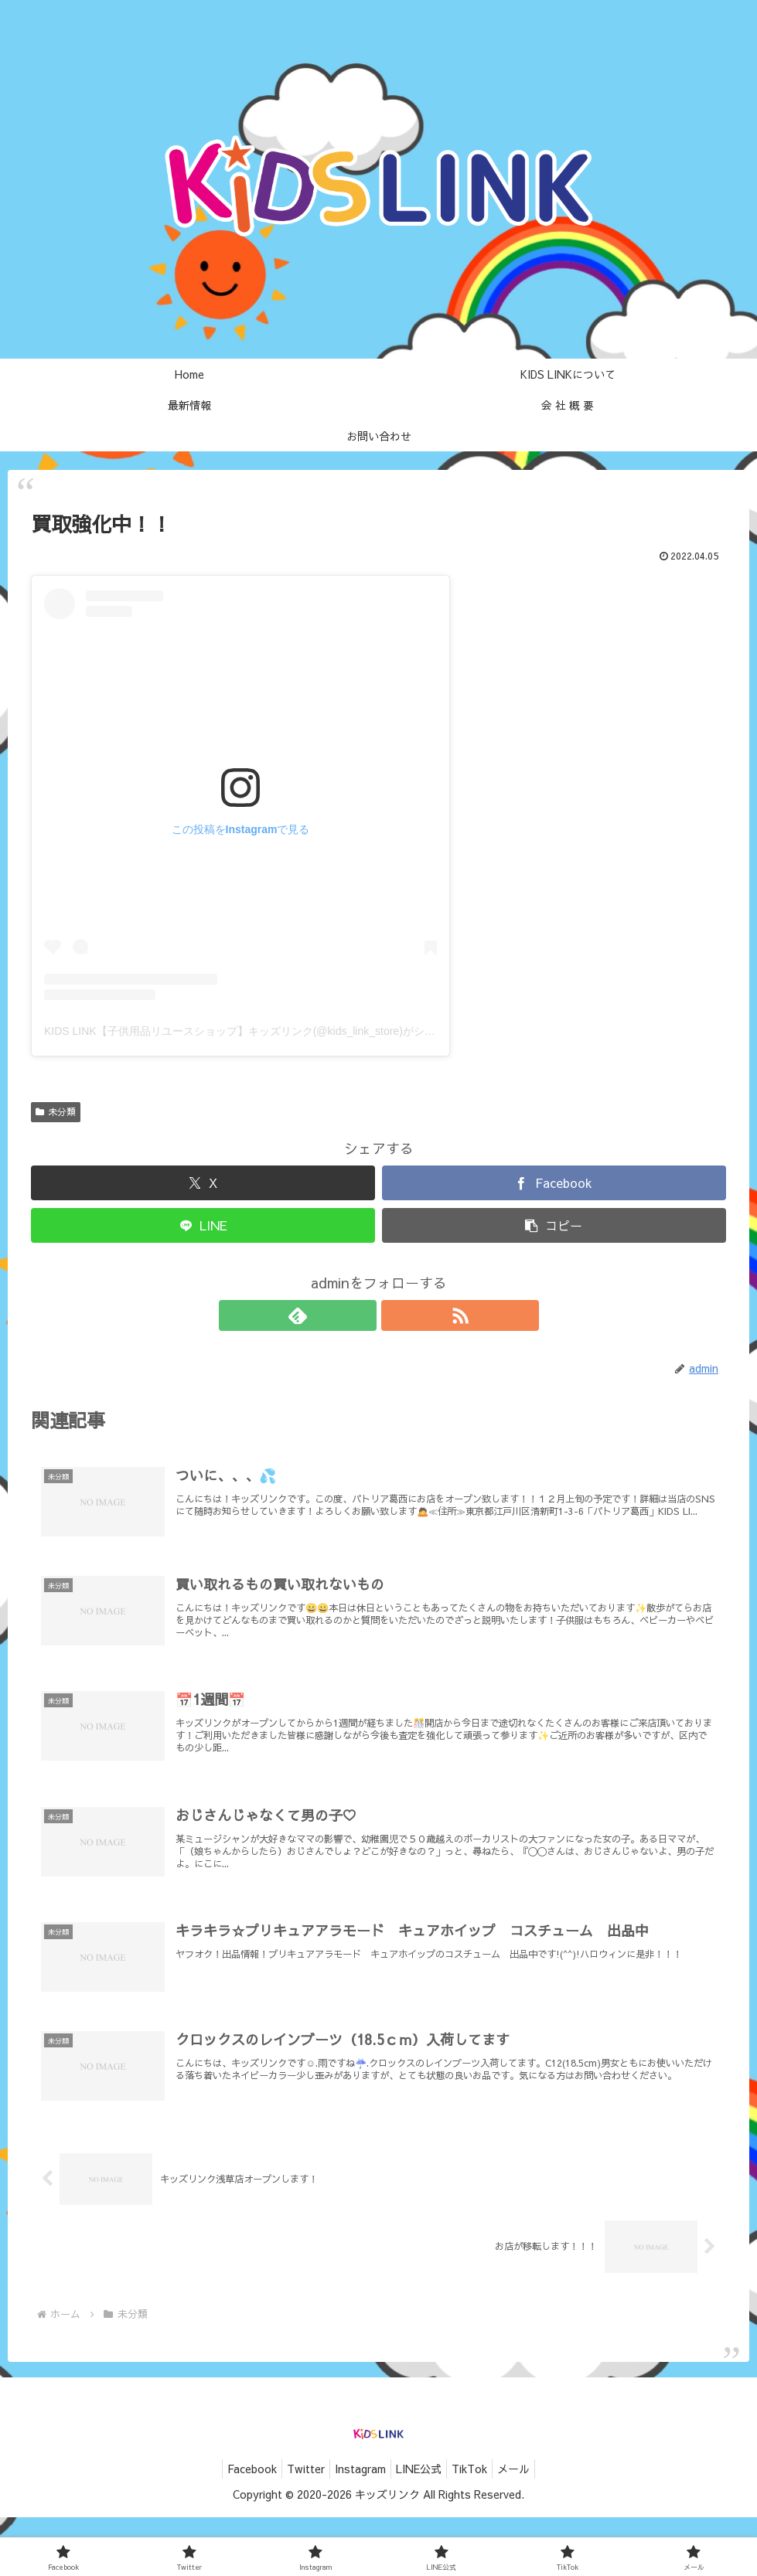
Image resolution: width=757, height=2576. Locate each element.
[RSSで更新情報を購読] (396, 1315)
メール (529, 2527)
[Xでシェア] (203, 1182)
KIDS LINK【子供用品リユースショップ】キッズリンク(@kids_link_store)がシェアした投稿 (266, 1031)
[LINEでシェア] (203, 1225)
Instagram (357, 2527)
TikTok (478, 2527)
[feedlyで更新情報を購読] (361, 1315)
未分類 (56, 1111)
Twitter (296, 2527)
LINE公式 (422, 2527)
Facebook (236, 2527)
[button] (554, 1225)
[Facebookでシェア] (554, 1182)
